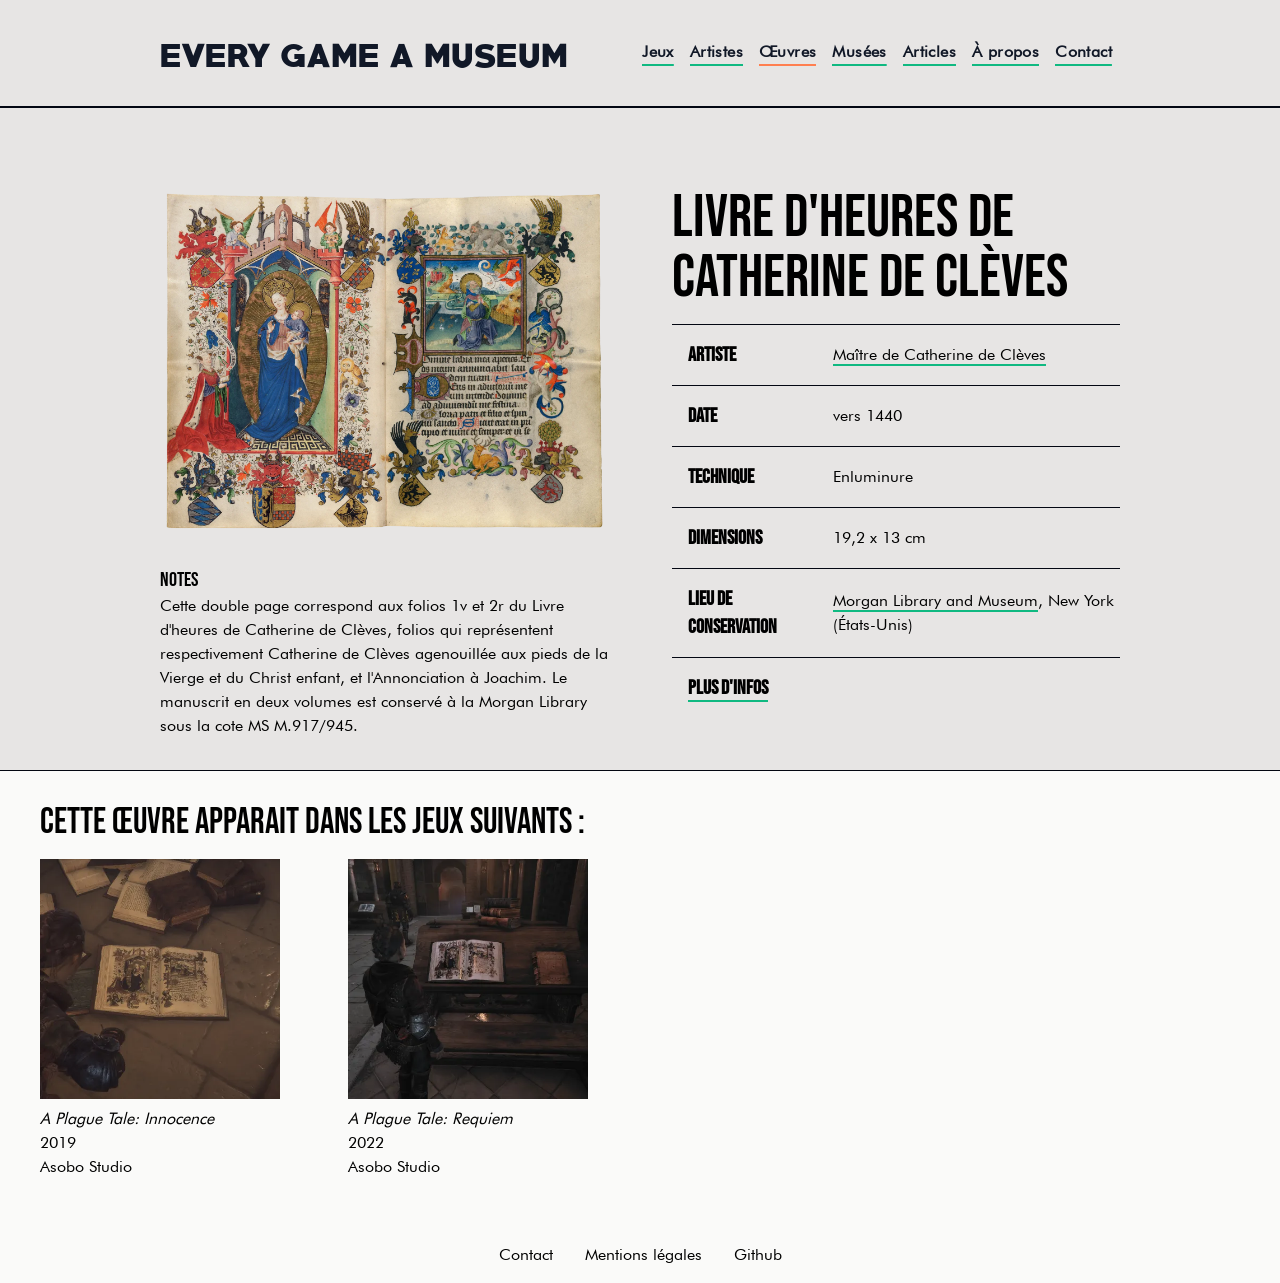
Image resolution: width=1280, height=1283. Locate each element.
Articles (929, 51)
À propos (1005, 51)
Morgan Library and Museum (935, 600)
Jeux (658, 51)
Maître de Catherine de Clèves (939, 354)
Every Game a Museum (364, 53)
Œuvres (787, 51)
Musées (859, 51)
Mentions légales (643, 1254)
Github (758, 1254)
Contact (1083, 51)
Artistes (716, 51)
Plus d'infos (728, 688)
